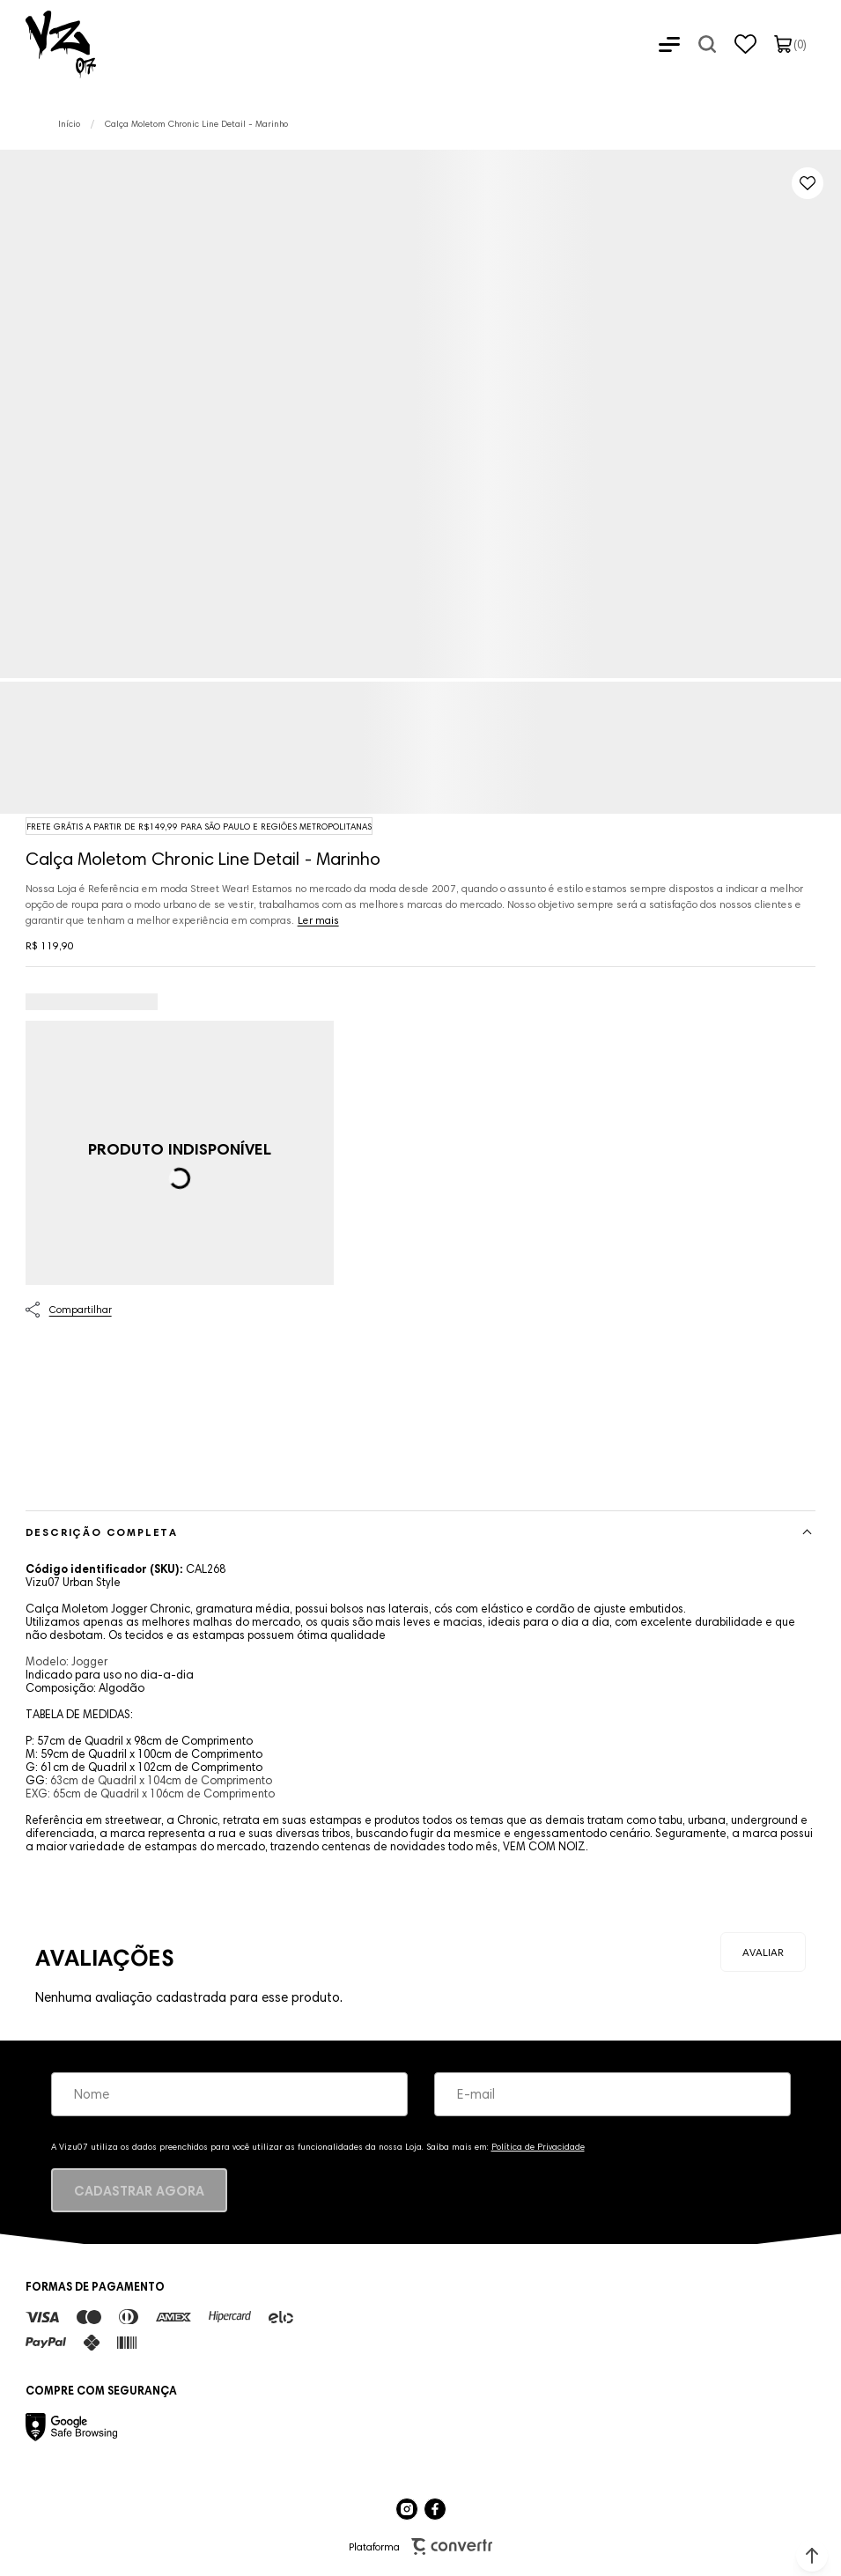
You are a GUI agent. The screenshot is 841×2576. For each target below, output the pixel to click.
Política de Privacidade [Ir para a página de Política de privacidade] (538, 2146)
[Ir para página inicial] (69, 123)
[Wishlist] (745, 44)
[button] (812, 2556)
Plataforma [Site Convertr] (420, 2546)
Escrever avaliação (763, 1952)
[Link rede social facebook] (435, 2509)
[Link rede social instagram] (406, 2509)
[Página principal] (48, 44)
